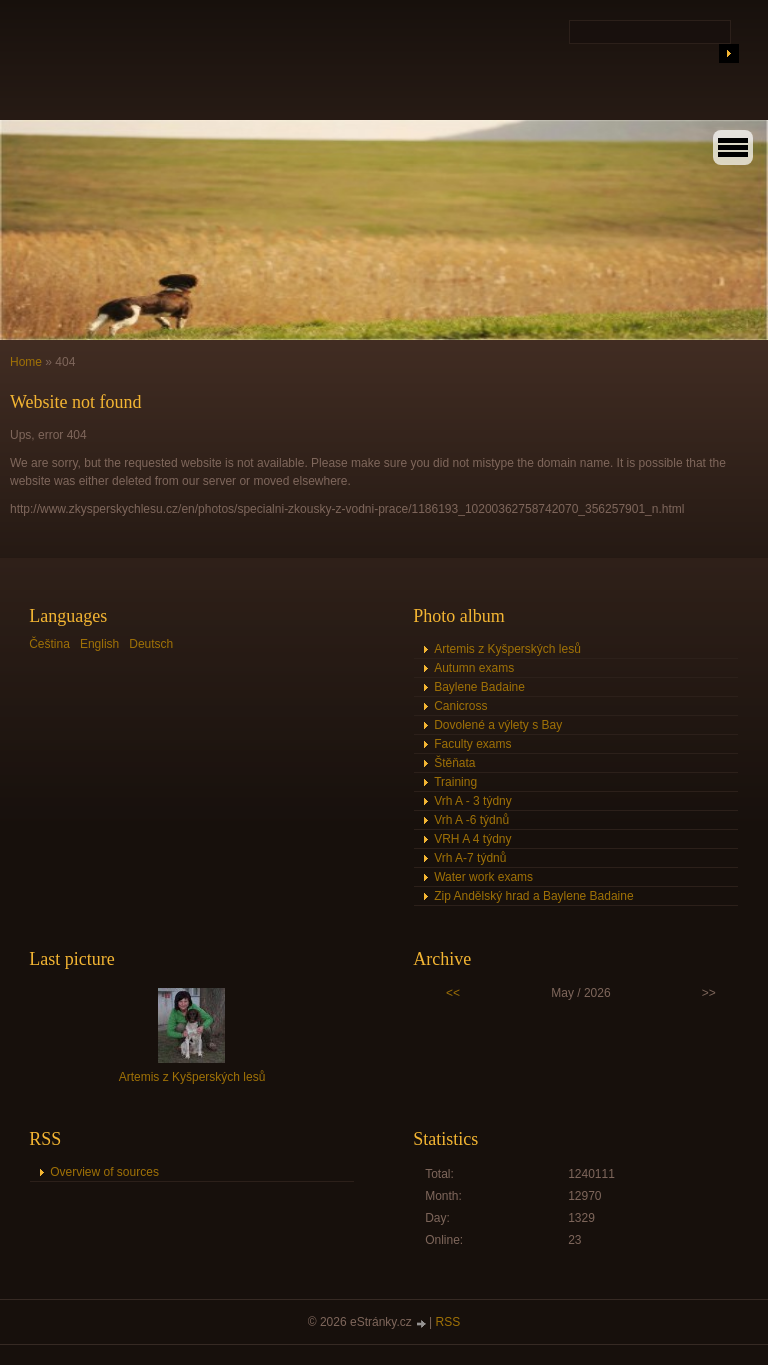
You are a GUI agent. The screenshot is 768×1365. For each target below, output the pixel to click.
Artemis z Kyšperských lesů (507, 649)
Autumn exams (474, 668)
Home (26, 362)
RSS (448, 1322)
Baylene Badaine (479, 687)
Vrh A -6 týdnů (471, 820)
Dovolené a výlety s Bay (498, 725)
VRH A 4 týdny (472, 839)
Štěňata (454, 763)
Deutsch (151, 644)
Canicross (460, 706)
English (99, 644)
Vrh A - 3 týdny (473, 801)
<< (453, 993)
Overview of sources (104, 1172)
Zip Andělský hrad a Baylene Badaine (533, 896)
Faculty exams (472, 744)
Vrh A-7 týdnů (470, 858)
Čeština (49, 644)
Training (455, 782)
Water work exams (483, 877)
